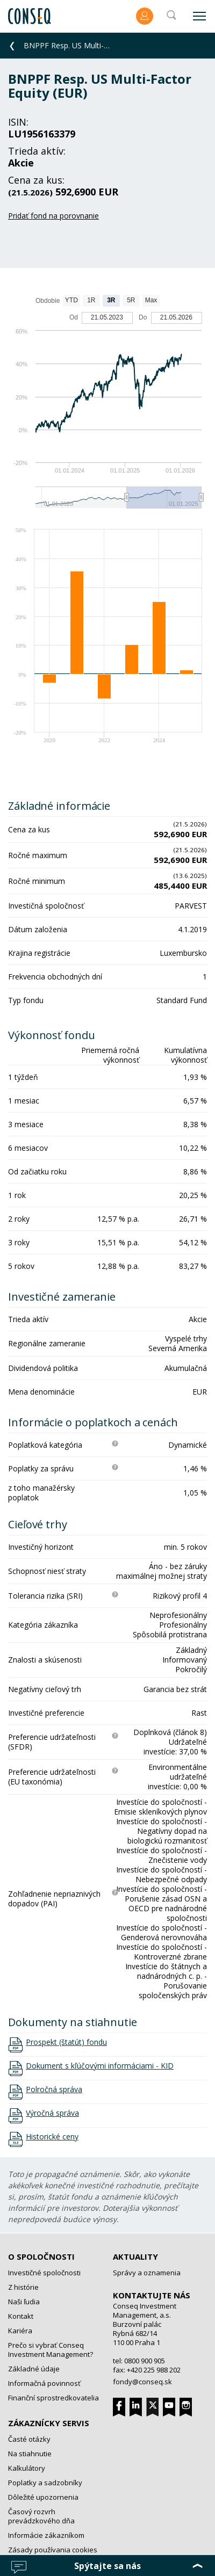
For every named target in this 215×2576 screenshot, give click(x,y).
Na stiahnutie (30, 2453)
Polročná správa (54, 2089)
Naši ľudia (24, 2301)
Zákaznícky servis (48, 2423)
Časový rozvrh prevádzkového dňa (41, 2516)
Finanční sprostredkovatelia (53, 2398)
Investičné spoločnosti (44, 2272)
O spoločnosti (41, 2256)
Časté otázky (29, 2439)
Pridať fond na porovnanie (53, 216)
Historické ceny (52, 2137)
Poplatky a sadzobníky (45, 2482)
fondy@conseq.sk (142, 2381)
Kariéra (20, 2330)
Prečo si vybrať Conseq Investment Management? (50, 2349)
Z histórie (23, 2287)
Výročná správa (52, 2113)
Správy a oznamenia (147, 2272)
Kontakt (20, 2316)
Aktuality (135, 2256)
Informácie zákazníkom (46, 2535)
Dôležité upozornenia (43, 2497)
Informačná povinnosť (44, 2383)
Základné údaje (34, 2369)
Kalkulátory (26, 2468)
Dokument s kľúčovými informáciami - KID (100, 2066)
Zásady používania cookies (52, 2550)
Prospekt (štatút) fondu (66, 2042)
